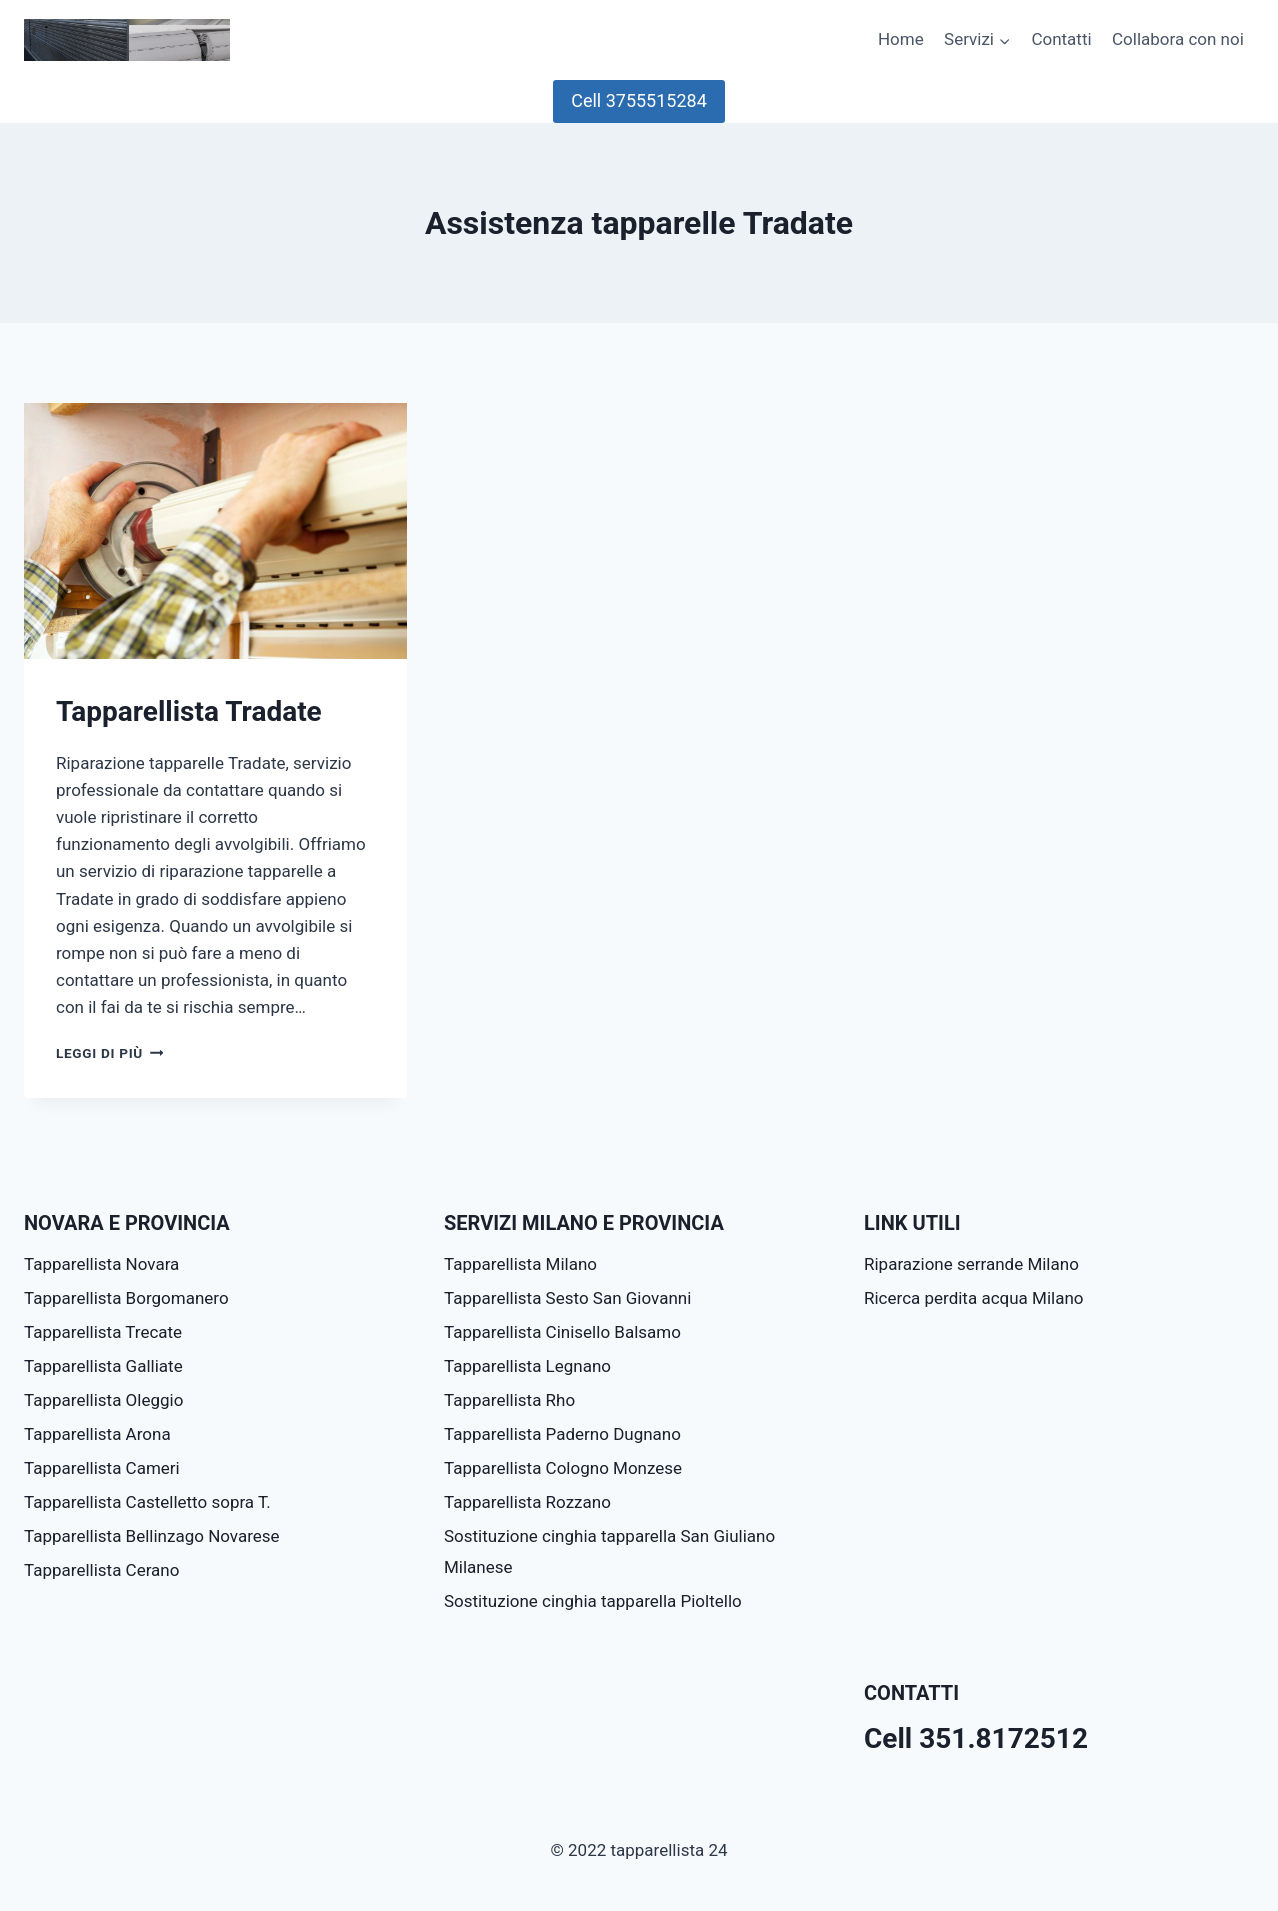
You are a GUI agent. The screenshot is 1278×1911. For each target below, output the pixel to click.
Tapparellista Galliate (103, 1366)
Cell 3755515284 (639, 100)
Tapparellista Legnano (527, 1366)
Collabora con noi (1178, 39)
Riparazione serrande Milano (971, 1264)
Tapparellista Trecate (103, 1332)
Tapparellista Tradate (189, 711)
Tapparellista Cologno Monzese (563, 1468)
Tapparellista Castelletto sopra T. (147, 1502)
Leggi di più (109, 1053)
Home (901, 39)
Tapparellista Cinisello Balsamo (562, 1332)
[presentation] (215, 531)
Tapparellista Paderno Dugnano (562, 1434)
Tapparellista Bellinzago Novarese (152, 1536)
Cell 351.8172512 (976, 1738)
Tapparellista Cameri (102, 1468)
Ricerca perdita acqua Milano (973, 1298)
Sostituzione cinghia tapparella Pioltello (593, 1601)
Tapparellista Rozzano (527, 1502)
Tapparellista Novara (101, 1264)
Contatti (1061, 39)
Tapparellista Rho (509, 1400)
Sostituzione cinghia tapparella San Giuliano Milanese (609, 1551)
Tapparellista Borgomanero (126, 1298)
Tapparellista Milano (520, 1264)
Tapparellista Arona (97, 1434)
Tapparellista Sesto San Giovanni (567, 1298)
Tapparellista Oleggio (103, 1400)
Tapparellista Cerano (101, 1570)
